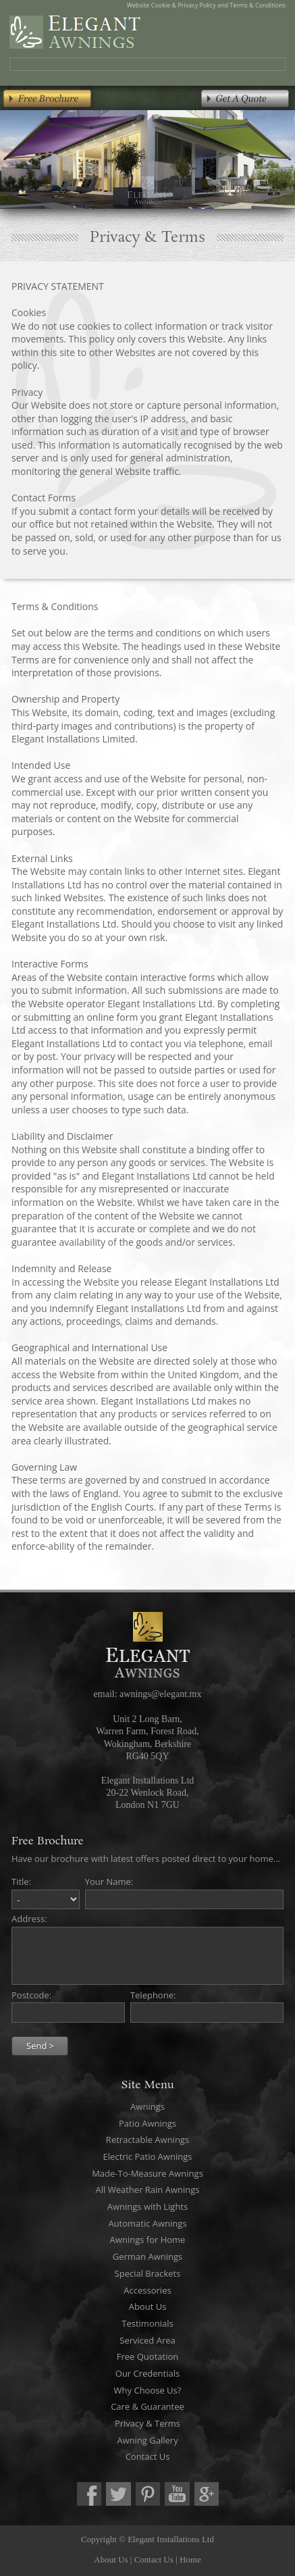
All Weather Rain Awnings (148, 2189)
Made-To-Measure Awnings (147, 2173)
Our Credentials (147, 2373)
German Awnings (147, 2256)
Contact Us (148, 2456)
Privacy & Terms (147, 2423)
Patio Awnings (147, 2123)
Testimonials (147, 2323)
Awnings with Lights (147, 2206)
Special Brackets (148, 2273)
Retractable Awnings (147, 2139)
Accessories (147, 2290)
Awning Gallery (147, 2440)
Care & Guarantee (147, 2406)
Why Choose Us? (148, 2390)
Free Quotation (147, 2356)
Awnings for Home (148, 2239)
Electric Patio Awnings (147, 2156)
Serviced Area (147, 2340)
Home (190, 2559)
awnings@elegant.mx (160, 1694)
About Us (148, 2306)
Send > (40, 2046)
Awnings (147, 2106)
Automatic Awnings (147, 2223)
